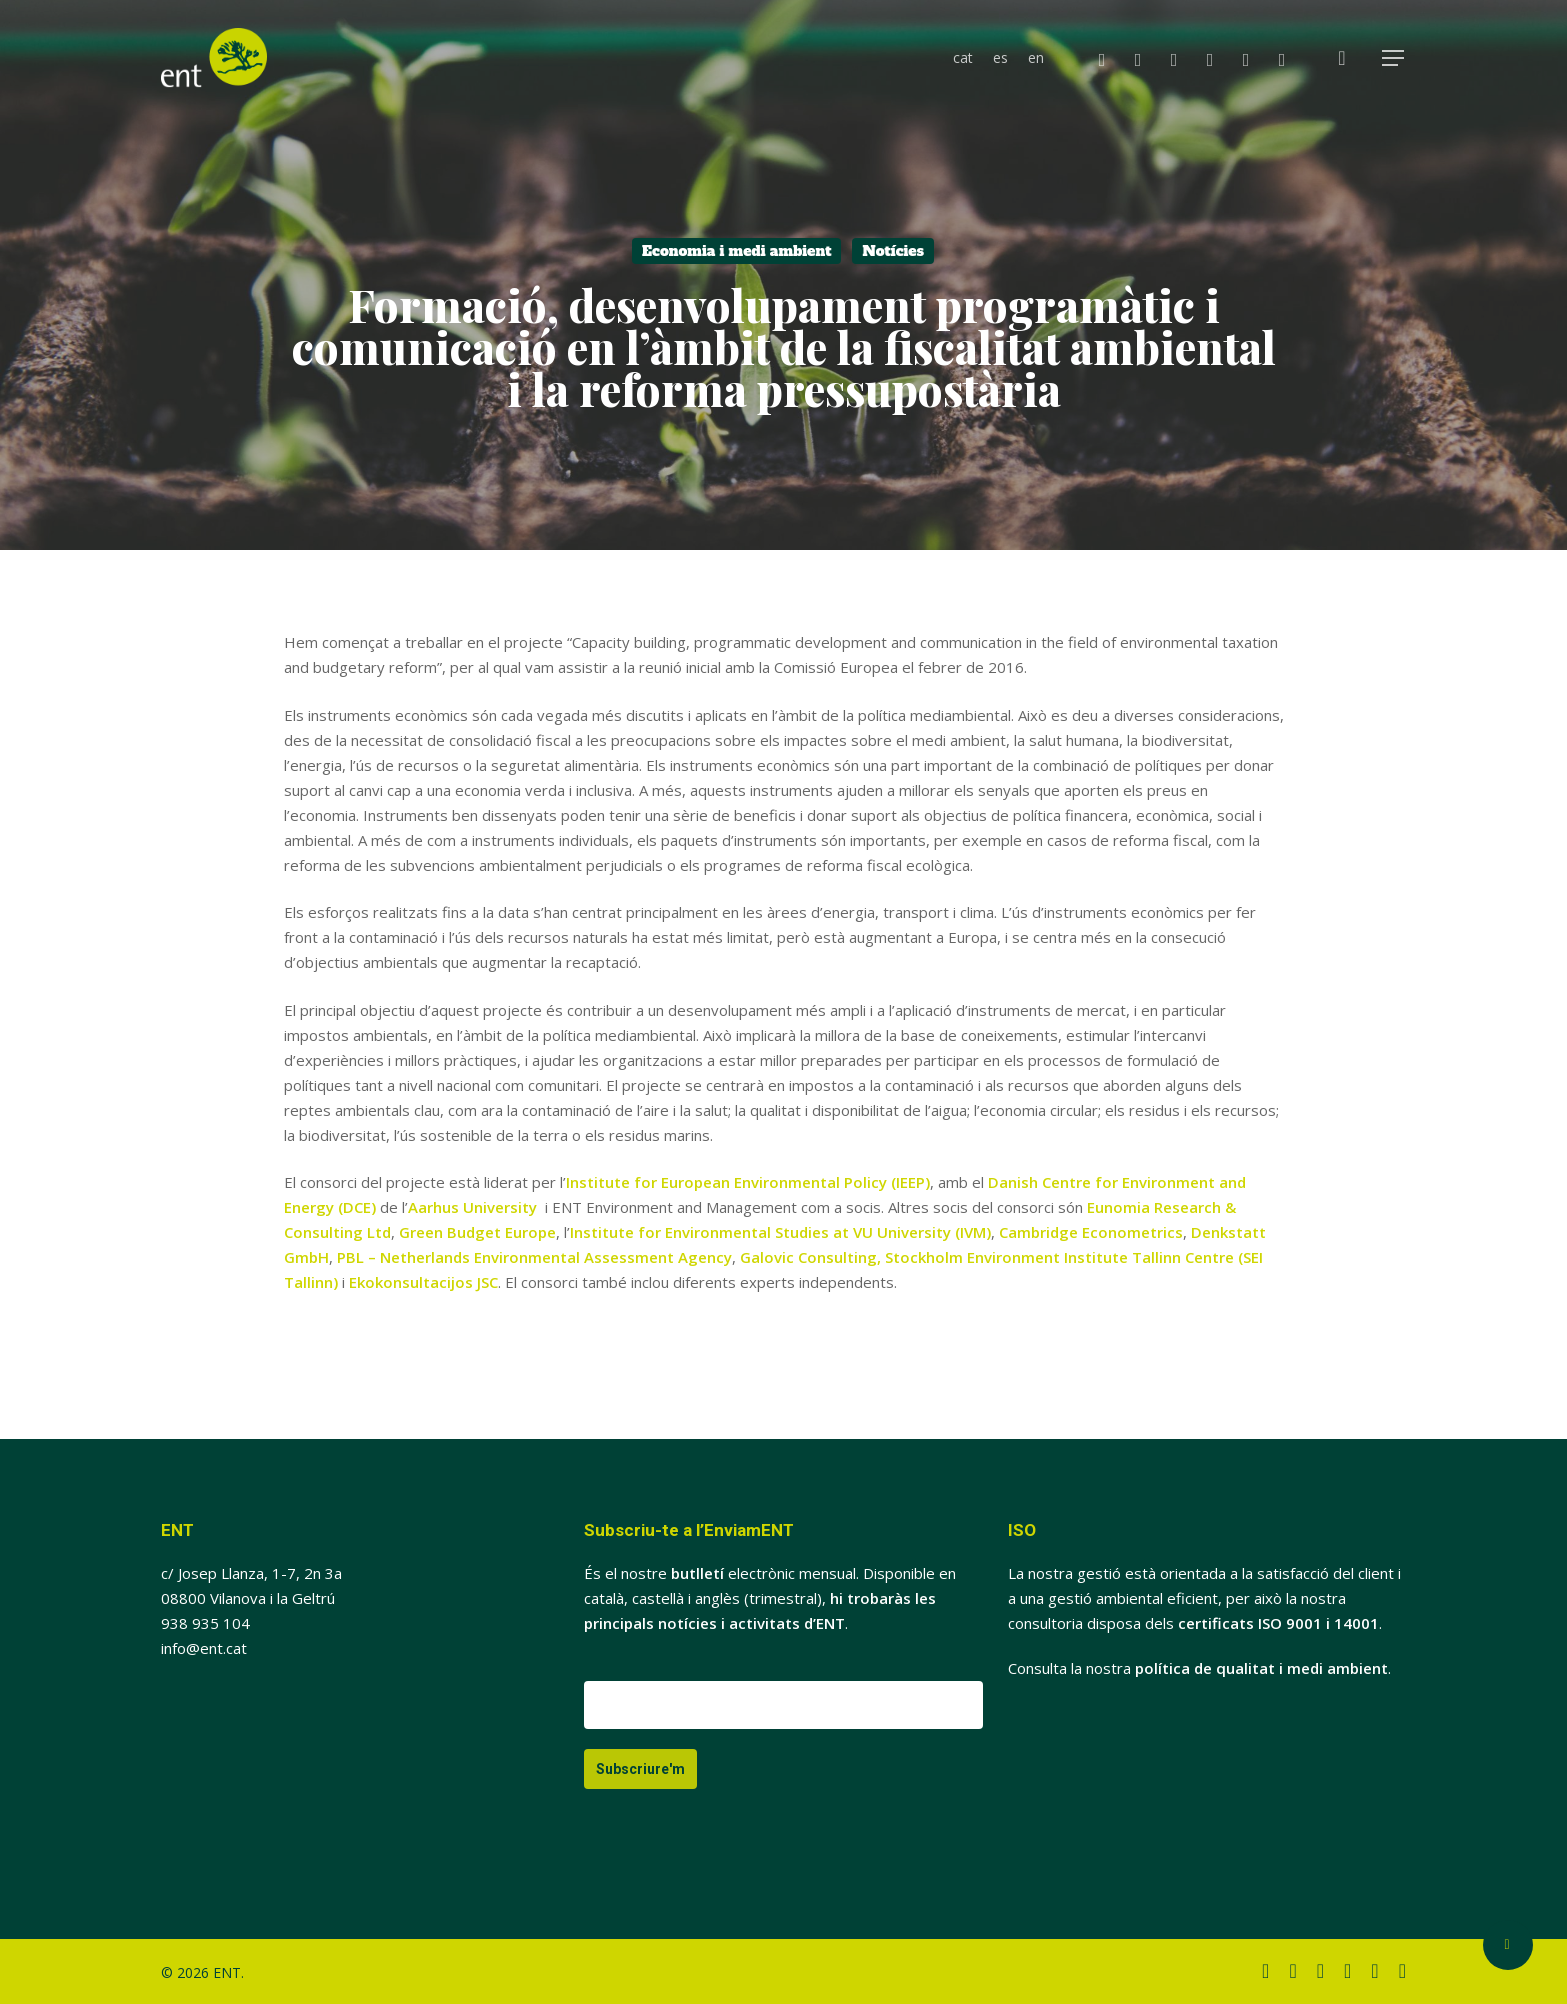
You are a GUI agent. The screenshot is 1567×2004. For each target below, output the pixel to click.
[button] (1394, 58)
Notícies (893, 251)
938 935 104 (205, 1623)
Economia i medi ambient (736, 251)
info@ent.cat (204, 1648)
